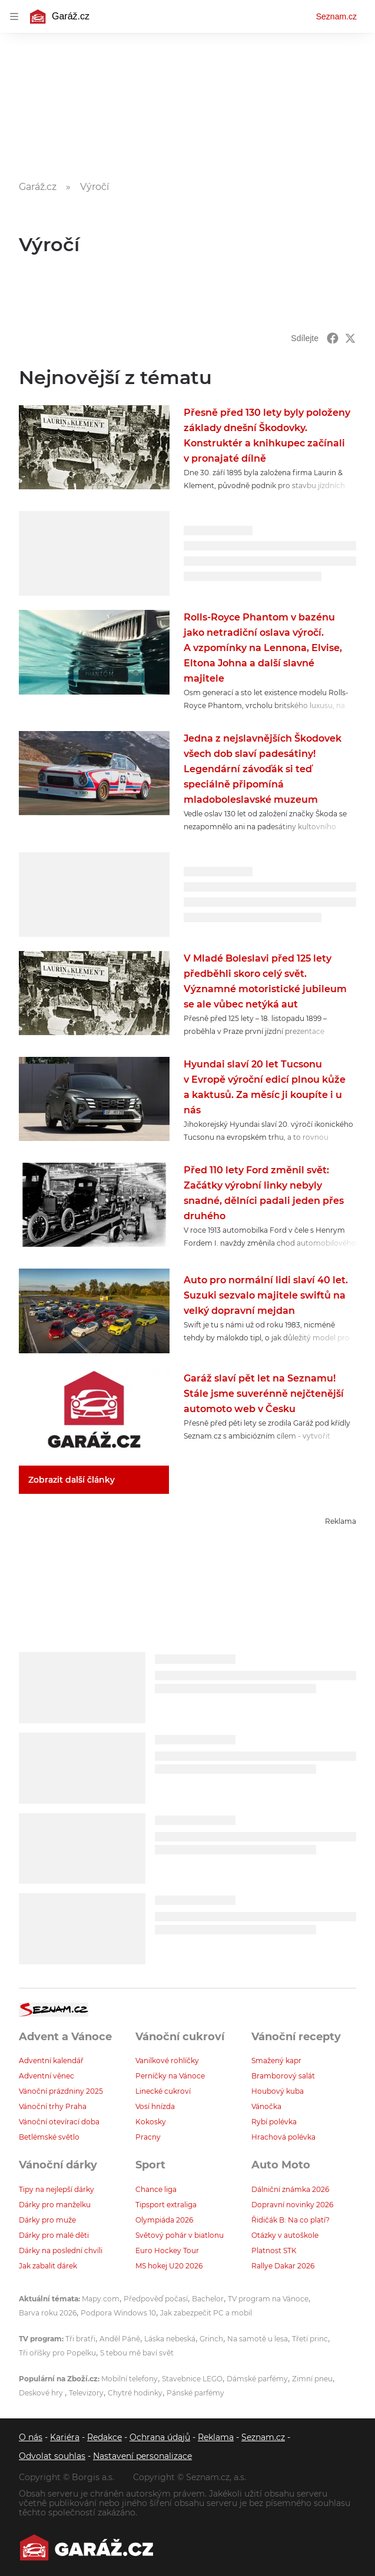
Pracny (148, 2137)
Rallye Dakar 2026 (282, 2265)
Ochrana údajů (160, 2437)
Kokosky (150, 2121)
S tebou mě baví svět (137, 2352)
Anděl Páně (119, 2338)
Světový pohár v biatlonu (179, 2235)
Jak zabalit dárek (48, 2265)
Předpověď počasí (156, 2298)
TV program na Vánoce (268, 2298)
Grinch (211, 2338)
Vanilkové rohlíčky (167, 2060)
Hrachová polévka (283, 2137)
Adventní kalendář (51, 2060)
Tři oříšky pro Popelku (57, 2352)
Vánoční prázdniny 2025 (61, 2091)
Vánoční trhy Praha (53, 2106)
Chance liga (156, 2189)
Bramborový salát (283, 2075)
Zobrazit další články (71, 1479)
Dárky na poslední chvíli (60, 2250)
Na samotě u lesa (257, 2338)
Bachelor (208, 2298)
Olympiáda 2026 (164, 2219)
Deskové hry (42, 2392)
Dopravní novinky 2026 (292, 2204)
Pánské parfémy (195, 2392)
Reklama (216, 2437)
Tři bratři (80, 2338)
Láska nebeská (169, 2338)
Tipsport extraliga (166, 2204)
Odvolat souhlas (52, 2456)
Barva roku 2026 (48, 2312)
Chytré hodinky (135, 2392)
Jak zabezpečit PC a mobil (206, 2312)
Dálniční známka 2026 (290, 2189)
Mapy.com (101, 2298)
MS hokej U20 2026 (169, 2265)
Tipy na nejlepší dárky (56, 2189)
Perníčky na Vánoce (170, 2075)
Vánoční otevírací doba (59, 2121)
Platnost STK (274, 2250)
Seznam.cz (336, 16)
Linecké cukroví (163, 2091)
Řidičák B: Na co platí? (290, 2219)
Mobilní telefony (129, 2378)
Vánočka (266, 2106)
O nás (30, 2437)
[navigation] (14, 16)
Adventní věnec (46, 2075)
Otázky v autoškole (284, 2235)
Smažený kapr (276, 2060)
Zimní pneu (312, 2378)
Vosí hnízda (155, 2106)
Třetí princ (310, 2338)
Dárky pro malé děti (54, 2235)
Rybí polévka (274, 2121)
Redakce (104, 2437)
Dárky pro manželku (55, 2204)
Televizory (86, 2392)
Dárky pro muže (47, 2219)
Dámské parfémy (257, 2378)
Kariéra (64, 2437)
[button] (94, 447)
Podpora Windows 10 (118, 2312)
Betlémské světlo (49, 2137)
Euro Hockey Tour (167, 2250)
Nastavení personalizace (142, 2456)
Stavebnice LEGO (192, 2378)
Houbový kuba (277, 2091)
